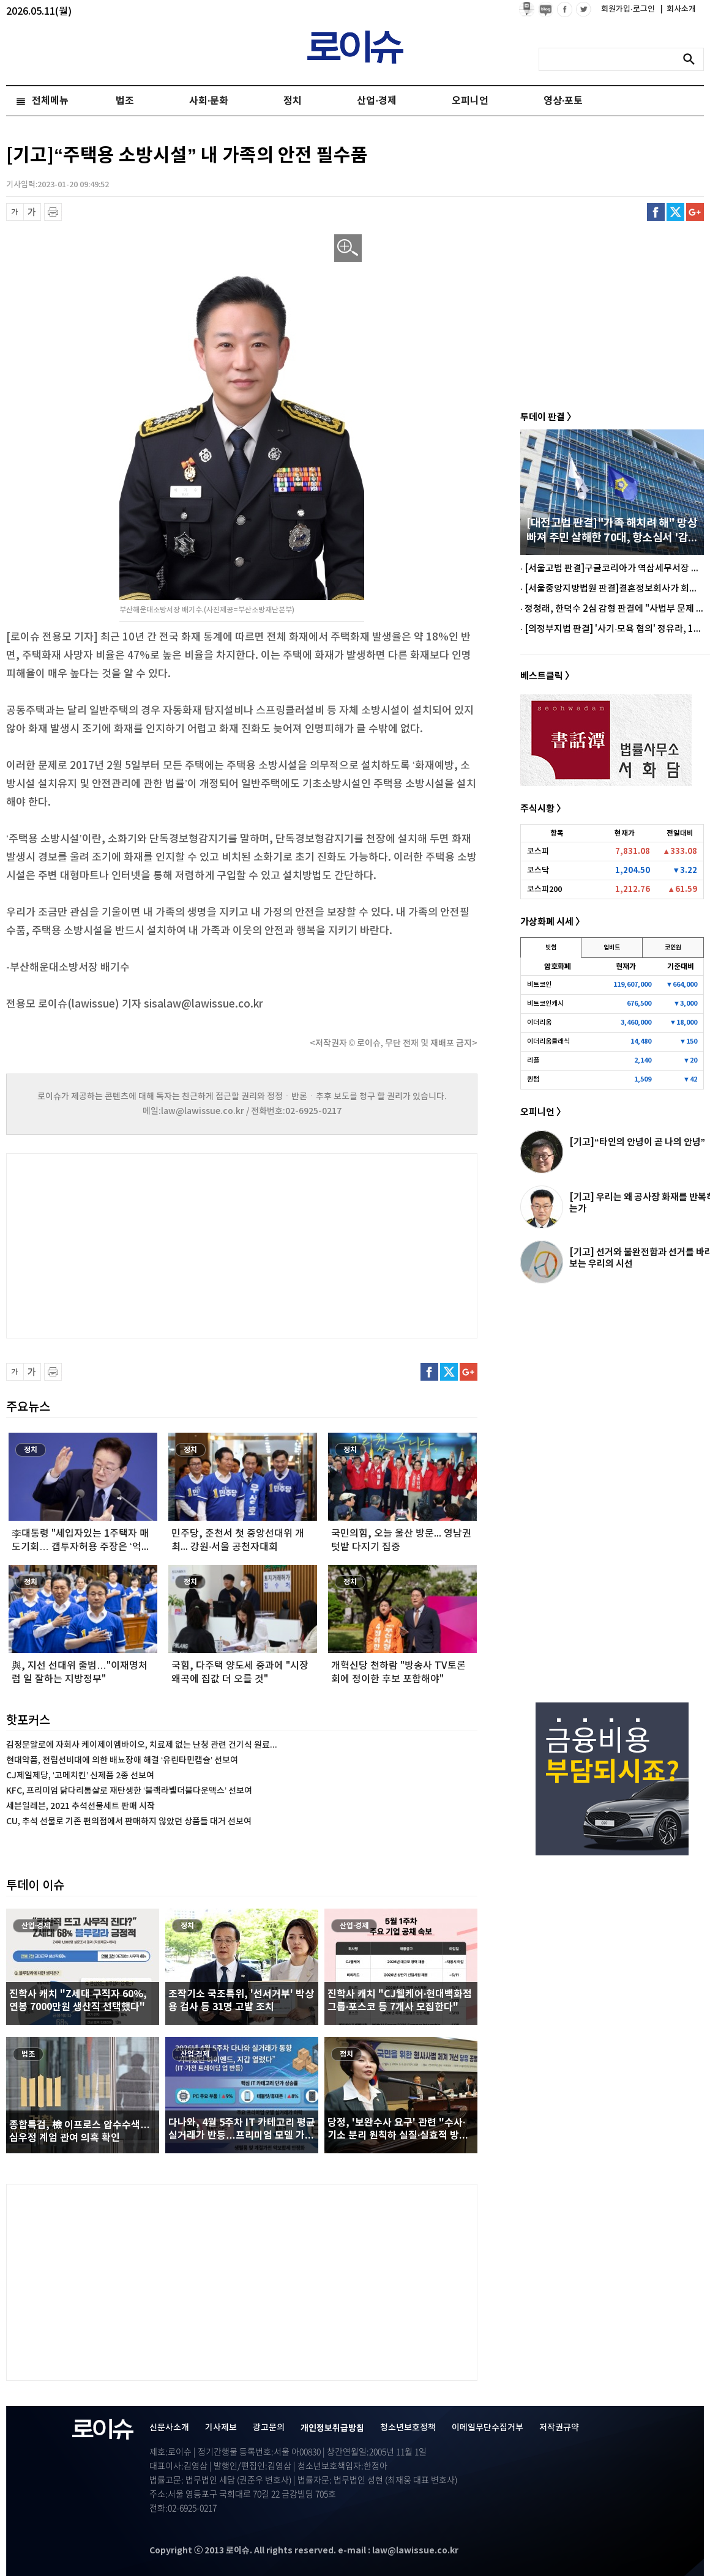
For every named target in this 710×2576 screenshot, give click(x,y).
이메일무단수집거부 (487, 2427)
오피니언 (470, 101)
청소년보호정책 (408, 2427)
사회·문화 (208, 101)
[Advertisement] (128, 1244)
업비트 (612, 947)
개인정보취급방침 (332, 2428)
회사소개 (678, 9)
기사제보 (221, 2427)
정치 (292, 101)
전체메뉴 (50, 101)
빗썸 (550, 947)
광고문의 (269, 2427)
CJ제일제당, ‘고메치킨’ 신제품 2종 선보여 (80, 1775)
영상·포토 (563, 101)
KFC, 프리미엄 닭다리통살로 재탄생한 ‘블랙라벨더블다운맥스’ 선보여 (129, 1791)
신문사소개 (169, 2427)
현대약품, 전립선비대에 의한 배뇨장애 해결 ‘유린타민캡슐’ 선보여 (122, 1760)
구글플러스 (695, 212)
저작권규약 (559, 2427)
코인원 (673, 947)
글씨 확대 (32, 212)
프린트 (53, 212)
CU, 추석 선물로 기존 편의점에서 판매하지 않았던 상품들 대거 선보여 (129, 1821)
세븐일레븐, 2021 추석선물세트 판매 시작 (80, 1806)
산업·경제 (376, 101)
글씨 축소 (15, 212)
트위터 (675, 212)
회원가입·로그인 (629, 9)
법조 (125, 101)
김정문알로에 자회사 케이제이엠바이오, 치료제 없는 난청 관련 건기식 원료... (141, 1745)
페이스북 (656, 212)
